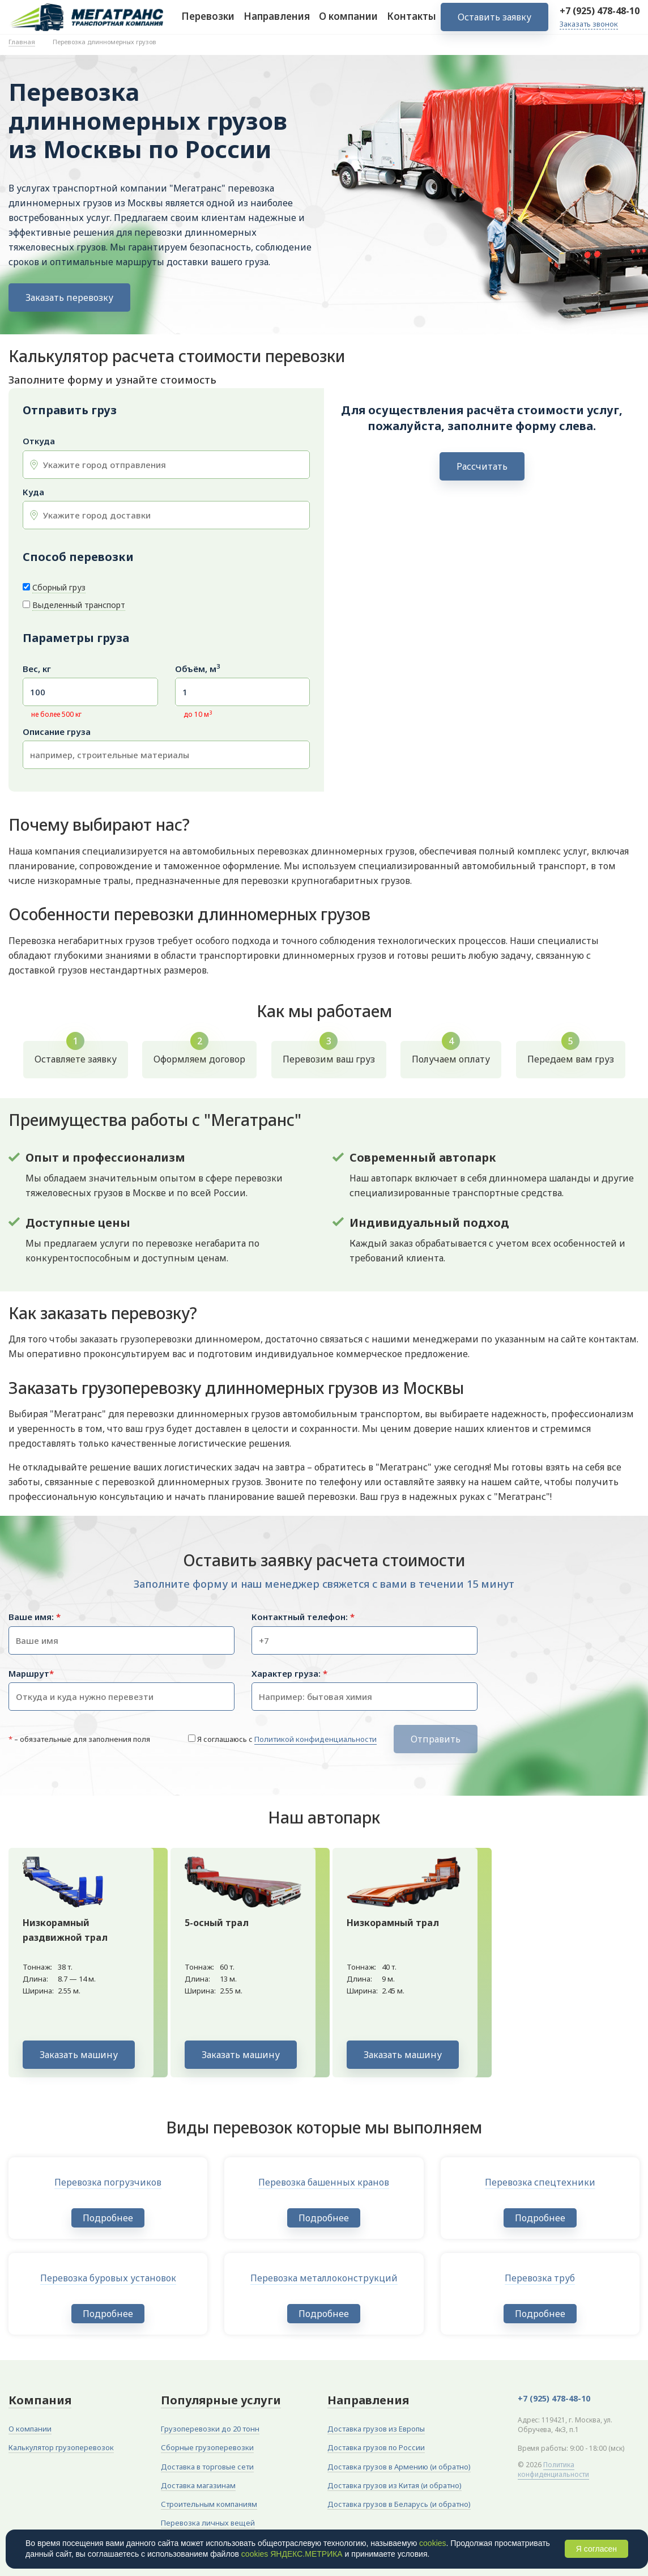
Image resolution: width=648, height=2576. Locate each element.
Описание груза (57, 732)
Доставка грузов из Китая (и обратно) (394, 2485)
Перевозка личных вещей (208, 2523)
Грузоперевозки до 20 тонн (210, 2429)
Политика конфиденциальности (553, 2469)
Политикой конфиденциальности (315, 1739)
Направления (277, 21)
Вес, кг (37, 669)
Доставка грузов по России (376, 2447)
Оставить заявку (494, 22)
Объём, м (197, 669)
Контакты (411, 21)
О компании (348, 21)
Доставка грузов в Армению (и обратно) (399, 2467)
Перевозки (208, 21)
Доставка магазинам (198, 2485)
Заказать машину (79, 2054)
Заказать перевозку (69, 297)
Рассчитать (482, 466)
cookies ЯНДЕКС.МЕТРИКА (292, 2553)
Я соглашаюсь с (287, 1739)
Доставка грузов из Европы (376, 2429)
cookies (432, 2543)
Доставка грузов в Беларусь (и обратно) (399, 2504)
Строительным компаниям (209, 2504)
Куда (33, 492)
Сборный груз (59, 587)
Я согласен (596, 2548)
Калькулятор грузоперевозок (61, 2447)
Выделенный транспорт (78, 605)
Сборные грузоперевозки (207, 2447)
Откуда (39, 441)
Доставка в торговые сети (207, 2467)
